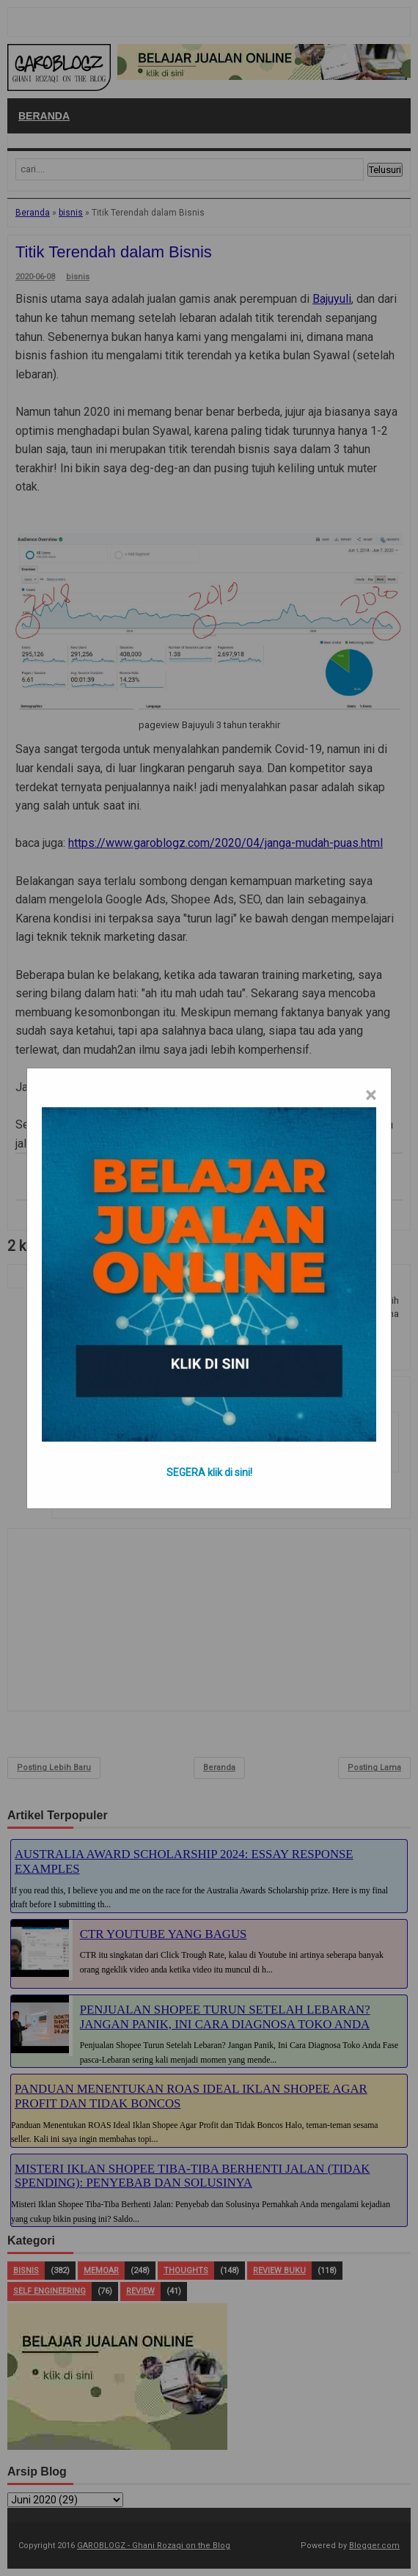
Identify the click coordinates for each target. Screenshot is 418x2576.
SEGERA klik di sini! (209, 1472)
